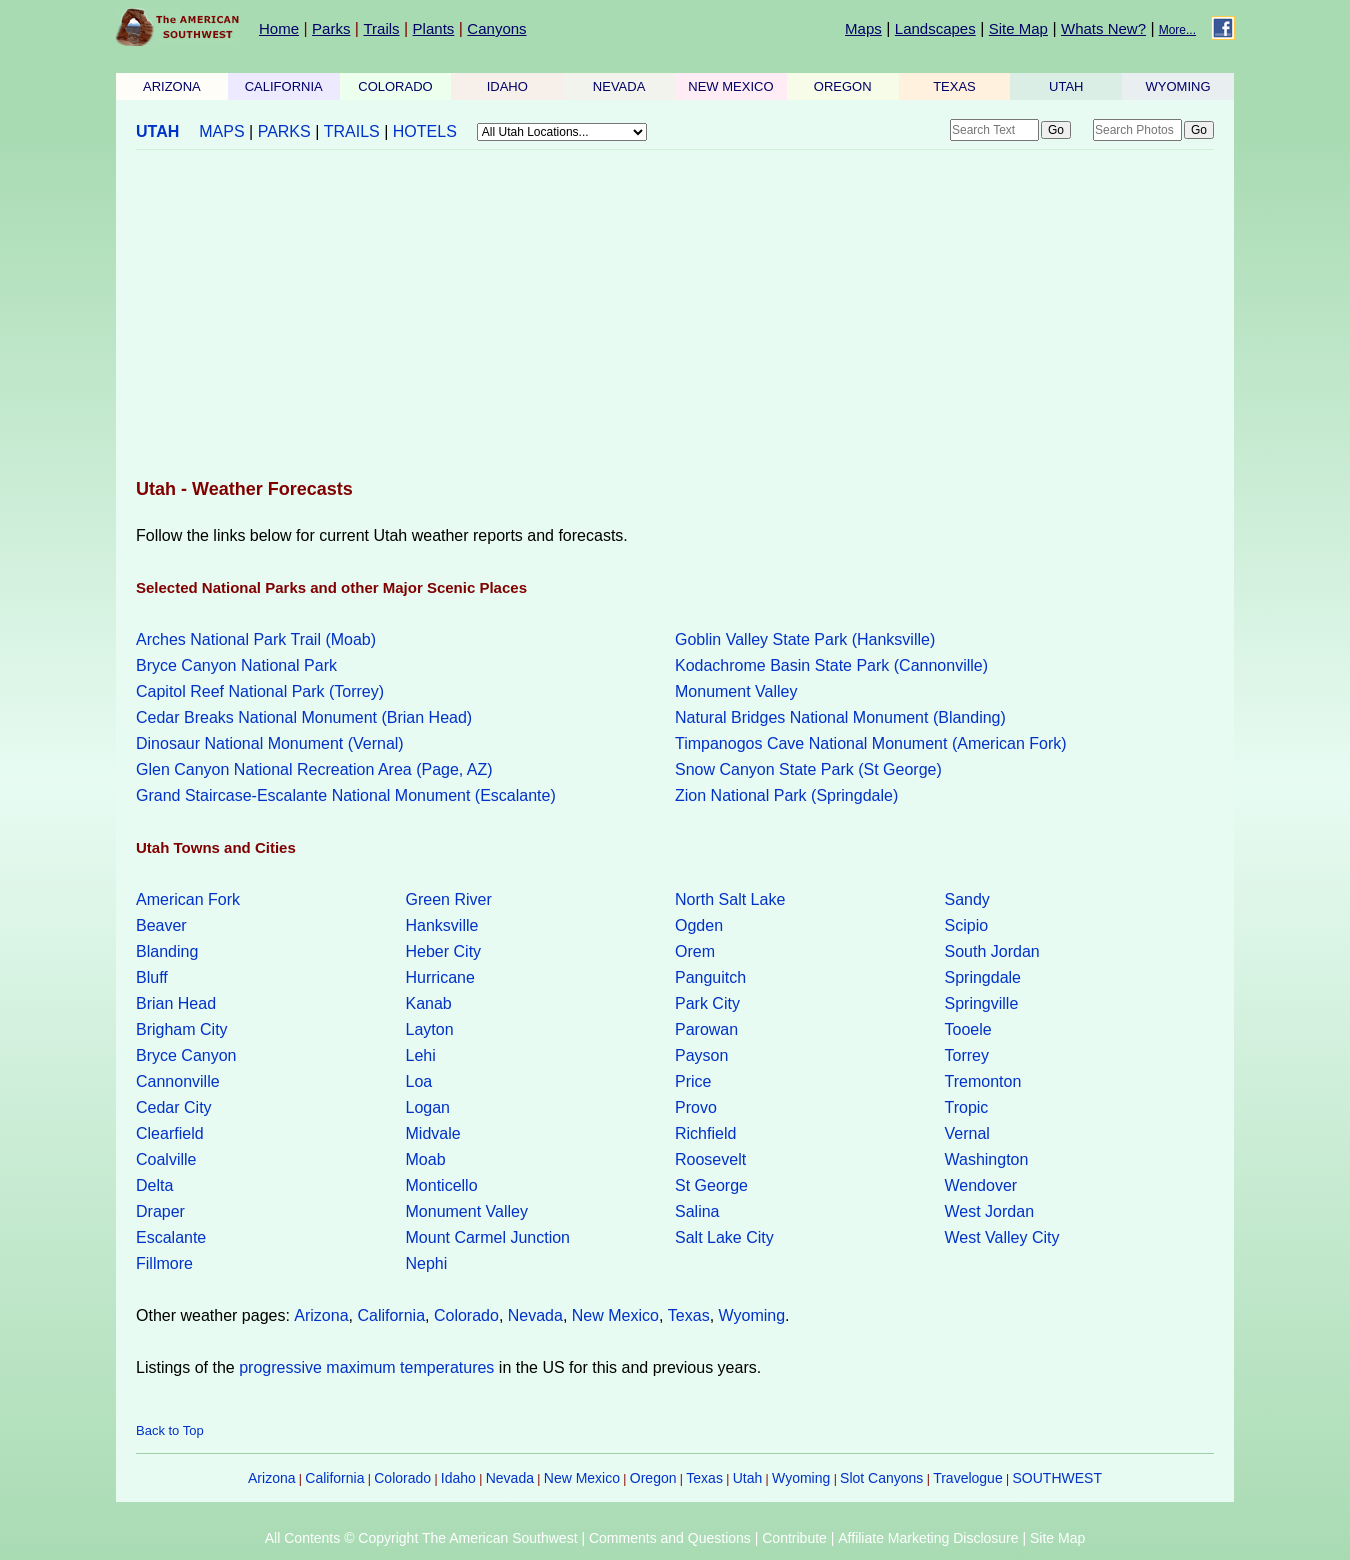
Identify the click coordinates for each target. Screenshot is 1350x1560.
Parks (331, 28)
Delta (154, 1185)
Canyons (496, 28)
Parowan (706, 1029)
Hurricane (440, 977)
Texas (689, 1315)
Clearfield (170, 1133)
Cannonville (178, 1081)
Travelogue (968, 1478)
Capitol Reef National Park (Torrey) (260, 691)
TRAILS (352, 131)
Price (693, 1081)
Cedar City (174, 1107)
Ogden (699, 925)
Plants (434, 28)
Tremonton (983, 1081)
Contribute (794, 1538)
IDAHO (507, 86)
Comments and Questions (670, 1538)
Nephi (427, 1263)
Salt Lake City (724, 1237)
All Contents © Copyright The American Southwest (421, 1538)
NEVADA (619, 86)
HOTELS (425, 131)
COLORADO (395, 86)
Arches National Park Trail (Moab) (256, 639)
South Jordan (992, 951)
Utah (748, 1478)
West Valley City (1002, 1237)
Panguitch (710, 977)
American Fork (188, 899)
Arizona (321, 1315)
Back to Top (170, 1430)
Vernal (967, 1133)
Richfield (705, 1133)
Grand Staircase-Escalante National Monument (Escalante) (346, 795)
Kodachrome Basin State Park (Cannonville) (831, 665)
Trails (381, 28)
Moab (426, 1159)
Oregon (653, 1478)
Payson (701, 1055)
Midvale (433, 1133)
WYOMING (1178, 86)
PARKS (284, 131)
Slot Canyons (881, 1478)
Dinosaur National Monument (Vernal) (270, 743)
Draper (160, 1211)
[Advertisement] (675, 316)
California (391, 1315)
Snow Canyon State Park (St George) (808, 769)
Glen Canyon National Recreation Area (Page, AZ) (314, 769)
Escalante (171, 1237)
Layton (430, 1029)
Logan (428, 1107)
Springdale (983, 977)
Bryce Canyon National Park (236, 665)
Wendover (981, 1185)
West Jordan (990, 1211)
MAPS (221, 131)
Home (279, 28)
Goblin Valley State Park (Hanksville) (805, 639)
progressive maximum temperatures (366, 1367)
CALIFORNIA (284, 86)
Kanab (429, 1003)
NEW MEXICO (730, 86)
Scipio (967, 925)
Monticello (442, 1185)
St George (711, 1185)
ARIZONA (172, 86)
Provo (696, 1107)
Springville (982, 1003)
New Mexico (615, 1315)
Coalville (166, 1159)
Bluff (152, 977)
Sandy (967, 899)
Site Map (1018, 28)
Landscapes (935, 28)
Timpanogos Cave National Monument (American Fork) (871, 743)
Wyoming (752, 1315)
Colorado (466, 1315)
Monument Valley (736, 691)
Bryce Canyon (186, 1055)
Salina (697, 1211)
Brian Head (176, 1003)
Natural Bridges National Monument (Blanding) (840, 717)
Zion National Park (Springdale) (786, 795)
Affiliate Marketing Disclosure (928, 1538)
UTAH (1066, 86)
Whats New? (1103, 28)
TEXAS (954, 86)
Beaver (161, 925)
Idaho (458, 1478)
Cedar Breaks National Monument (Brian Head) (304, 717)
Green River (449, 899)
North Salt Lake (730, 899)
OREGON (843, 86)
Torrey (967, 1055)
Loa (419, 1081)
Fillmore (164, 1263)
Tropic (967, 1107)
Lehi (421, 1055)
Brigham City (182, 1029)
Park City (707, 1003)
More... (1177, 30)
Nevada (535, 1315)
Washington (987, 1159)
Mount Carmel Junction (488, 1237)
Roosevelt (710, 1159)
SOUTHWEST (1057, 1478)
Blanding (167, 951)
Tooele (968, 1029)
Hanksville (442, 925)
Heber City (444, 951)
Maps (863, 28)
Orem (695, 951)
